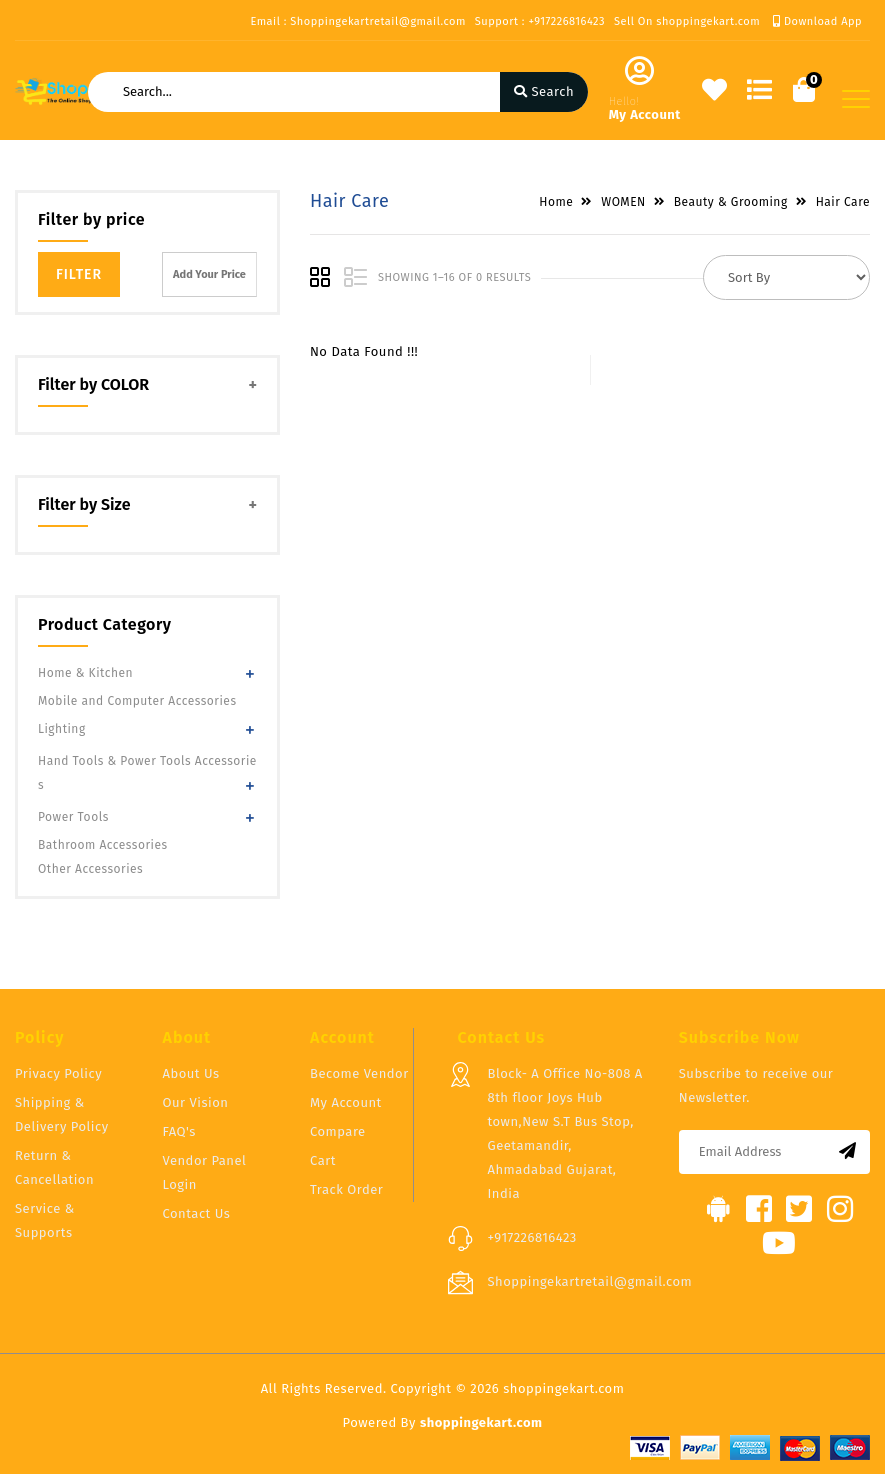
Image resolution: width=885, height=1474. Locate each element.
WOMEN (623, 202)
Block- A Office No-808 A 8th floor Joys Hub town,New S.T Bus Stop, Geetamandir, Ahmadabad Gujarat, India (565, 1133)
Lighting (62, 729)
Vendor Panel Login (205, 1172)
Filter (79, 274)
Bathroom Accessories (103, 845)
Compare (338, 1131)
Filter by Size (84, 504)
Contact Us (197, 1213)
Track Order (346, 1189)
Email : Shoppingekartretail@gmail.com (357, 21)
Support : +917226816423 (540, 21)
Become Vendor (359, 1073)
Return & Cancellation (54, 1167)
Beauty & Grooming (731, 202)
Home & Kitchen (85, 673)
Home (556, 202)
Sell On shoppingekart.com (687, 21)
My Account (346, 1102)
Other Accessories (90, 869)
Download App (817, 21)
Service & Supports (45, 1220)
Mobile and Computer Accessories (137, 701)
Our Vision (196, 1102)
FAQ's (179, 1131)
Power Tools (73, 817)
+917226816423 (532, 1237)
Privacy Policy (58, 1073)
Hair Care (843, 202)
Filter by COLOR (93, 384)
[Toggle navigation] (856, 99)
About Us (191, 1073)
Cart (323, 1160)
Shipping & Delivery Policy (62, 1114)
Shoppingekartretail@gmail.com (590, 1281)
